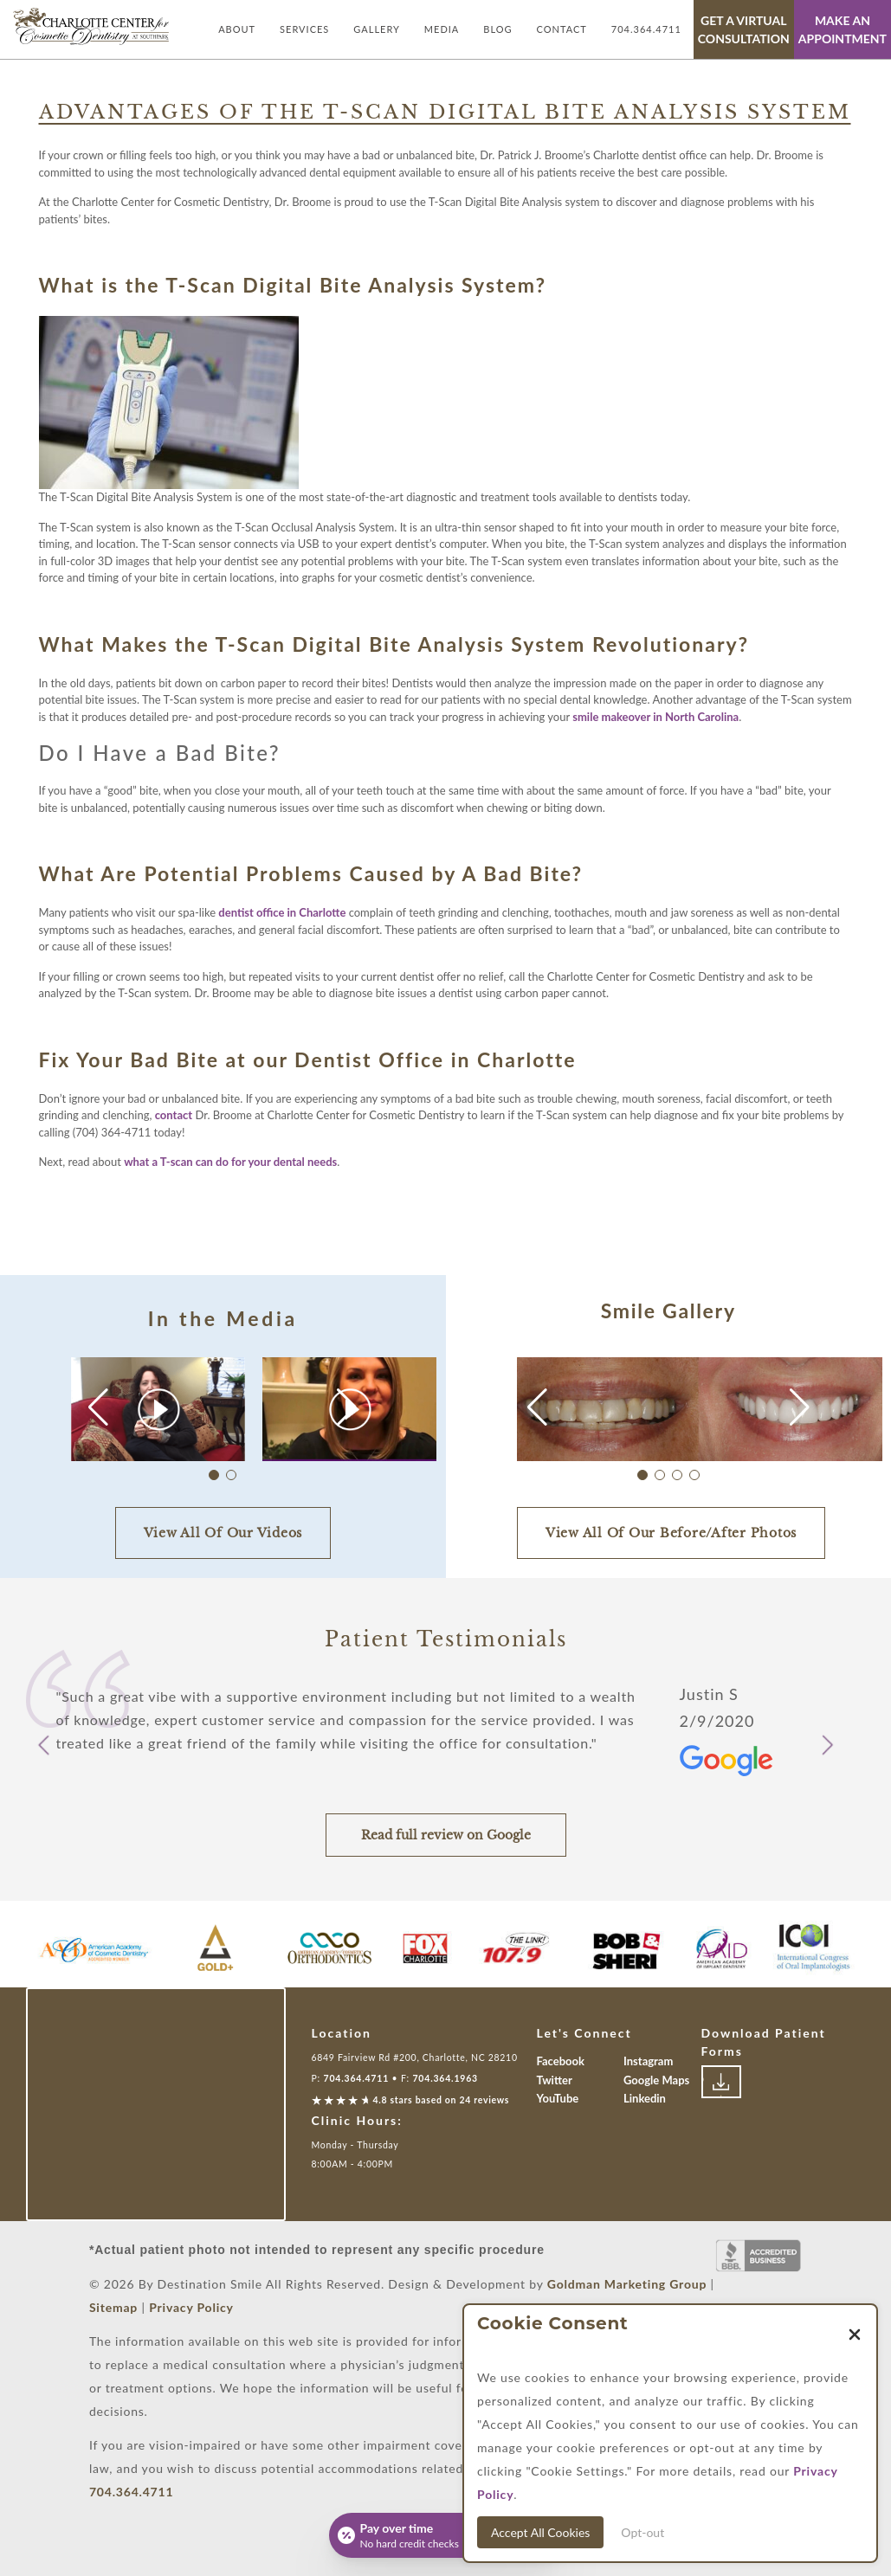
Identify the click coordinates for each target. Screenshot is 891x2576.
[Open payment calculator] (446, 2535)
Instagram (648, 2061)
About (236, 29)
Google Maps (656, 2080)
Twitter (554, 2080)
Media (441, 29)
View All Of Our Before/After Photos (671, 1533)
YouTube (558, 2098)
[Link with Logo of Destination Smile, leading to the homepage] (91, 26)
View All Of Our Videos (223, 1533)
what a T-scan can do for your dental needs (230, 1162)
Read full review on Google (446, 1835)
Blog (497, 29)
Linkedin (644, 2098)
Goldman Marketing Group (627, 2284)
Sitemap (113, 2307)
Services (304, 29)
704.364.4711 (646, 29)
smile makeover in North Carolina (655, 717)
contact (173, 1115)
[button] (346, 1407)
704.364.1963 (445, 2078)
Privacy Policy (191, 2307)
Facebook (560, 2061)
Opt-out (642, 2532)
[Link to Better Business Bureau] (758, 2255)
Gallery (376, 29)
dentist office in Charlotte (281, 912)
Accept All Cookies (540, 2532)
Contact (562, 29)
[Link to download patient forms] (721, 2081)
